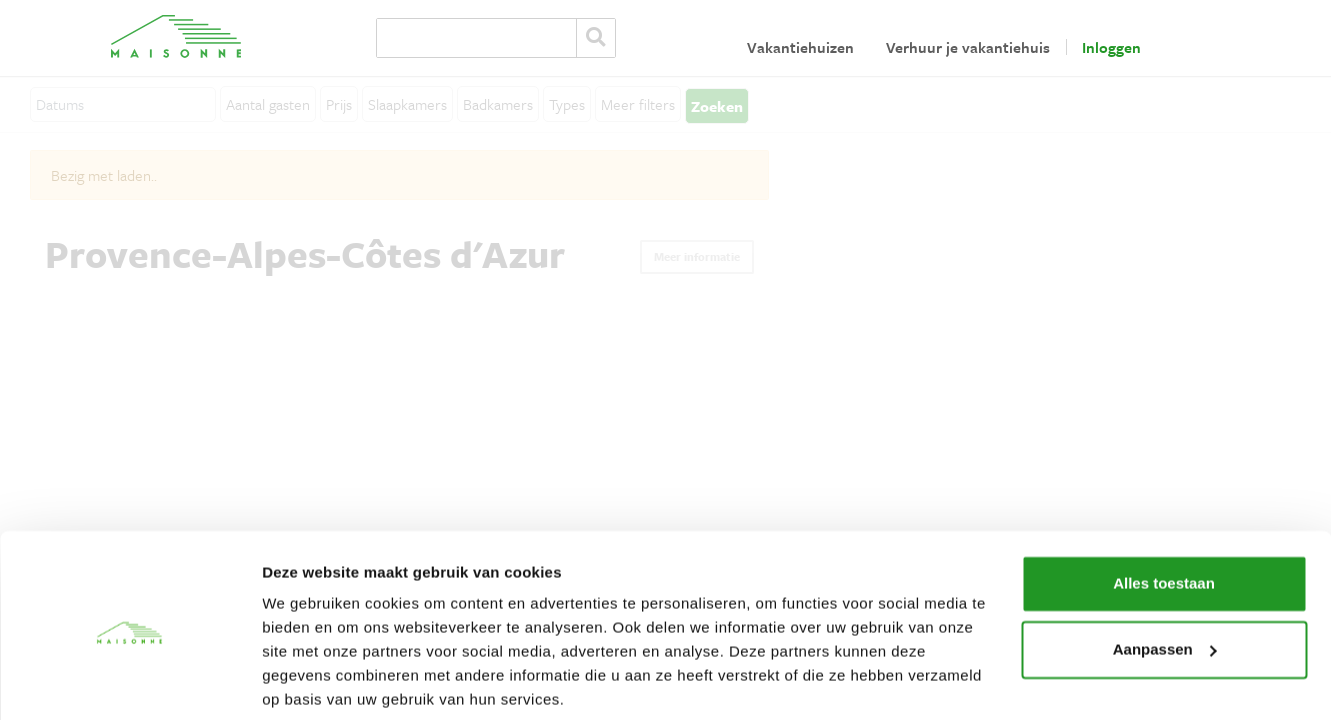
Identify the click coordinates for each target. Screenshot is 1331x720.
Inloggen (1111, 47)
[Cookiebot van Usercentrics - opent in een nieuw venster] (129, 681)
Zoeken (596, 38)
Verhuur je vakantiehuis (968, 47)
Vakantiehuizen (800, 47)
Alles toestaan (1164, 509)
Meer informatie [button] (697, 256)
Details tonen (309, 680)
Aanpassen (1165, 574)
